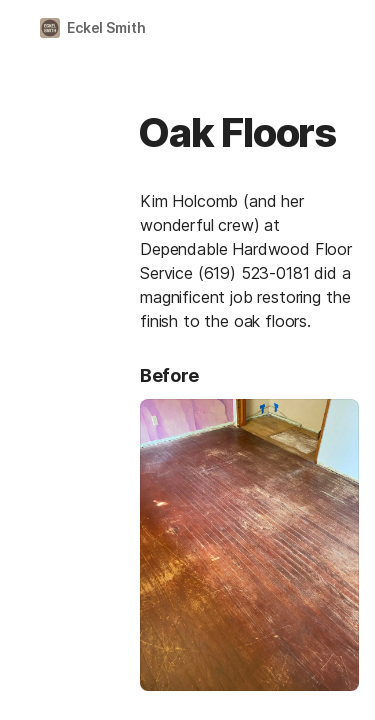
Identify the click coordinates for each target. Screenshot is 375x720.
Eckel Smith (106, 27)
